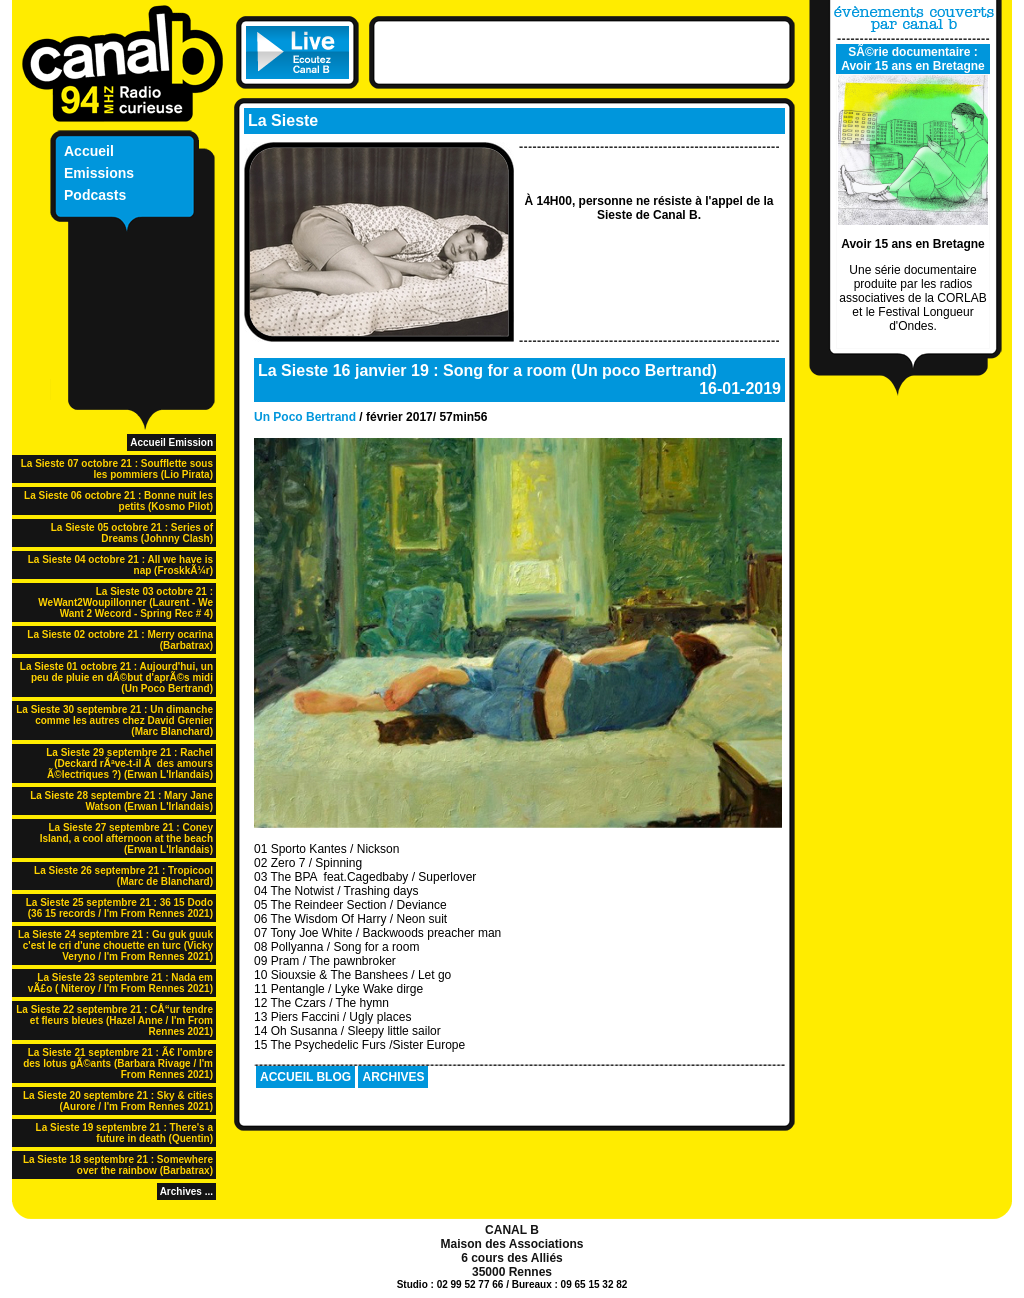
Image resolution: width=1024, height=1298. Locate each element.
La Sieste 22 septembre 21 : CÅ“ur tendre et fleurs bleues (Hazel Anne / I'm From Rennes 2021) (114, 1020)
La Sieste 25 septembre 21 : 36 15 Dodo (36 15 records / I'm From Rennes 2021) (119, 908)
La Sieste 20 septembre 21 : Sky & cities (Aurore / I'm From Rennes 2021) (118, 1101)
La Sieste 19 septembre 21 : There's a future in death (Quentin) (124, 1133)
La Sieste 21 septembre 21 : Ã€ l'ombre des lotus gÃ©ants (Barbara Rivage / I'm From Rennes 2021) (118, 1063)
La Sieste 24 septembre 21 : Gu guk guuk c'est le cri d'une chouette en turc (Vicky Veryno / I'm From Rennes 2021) (115, 945)
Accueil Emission (171, 442)
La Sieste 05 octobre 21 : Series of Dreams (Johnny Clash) (132, 533)
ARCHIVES (393, 1077)
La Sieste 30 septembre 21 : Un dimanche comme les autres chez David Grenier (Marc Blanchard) (114, 720)
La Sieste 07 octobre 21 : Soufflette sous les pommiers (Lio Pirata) (117, 469)
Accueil (89, 151)
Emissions (99, 173)
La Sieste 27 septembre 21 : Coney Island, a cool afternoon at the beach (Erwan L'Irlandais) (126, 838)
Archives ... (186, 1191)
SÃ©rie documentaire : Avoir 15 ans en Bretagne (913, 59)
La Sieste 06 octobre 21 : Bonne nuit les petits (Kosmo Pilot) (118, 501)
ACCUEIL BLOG (305, 1077)
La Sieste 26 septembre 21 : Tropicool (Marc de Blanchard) (123, 876)
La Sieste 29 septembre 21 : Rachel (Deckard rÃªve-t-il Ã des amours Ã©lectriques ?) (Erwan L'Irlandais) (129, 763)
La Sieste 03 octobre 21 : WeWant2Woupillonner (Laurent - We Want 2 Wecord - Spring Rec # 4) (125, 602)
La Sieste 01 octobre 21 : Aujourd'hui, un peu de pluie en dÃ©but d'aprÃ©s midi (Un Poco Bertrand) (116, 677)
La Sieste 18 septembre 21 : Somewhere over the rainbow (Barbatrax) (118, 1165)
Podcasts (95, 195)
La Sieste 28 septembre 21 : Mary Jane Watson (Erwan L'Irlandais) (121, 801)
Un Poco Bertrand (305, 417)
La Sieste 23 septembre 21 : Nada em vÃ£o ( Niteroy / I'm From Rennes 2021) (120, 983)
